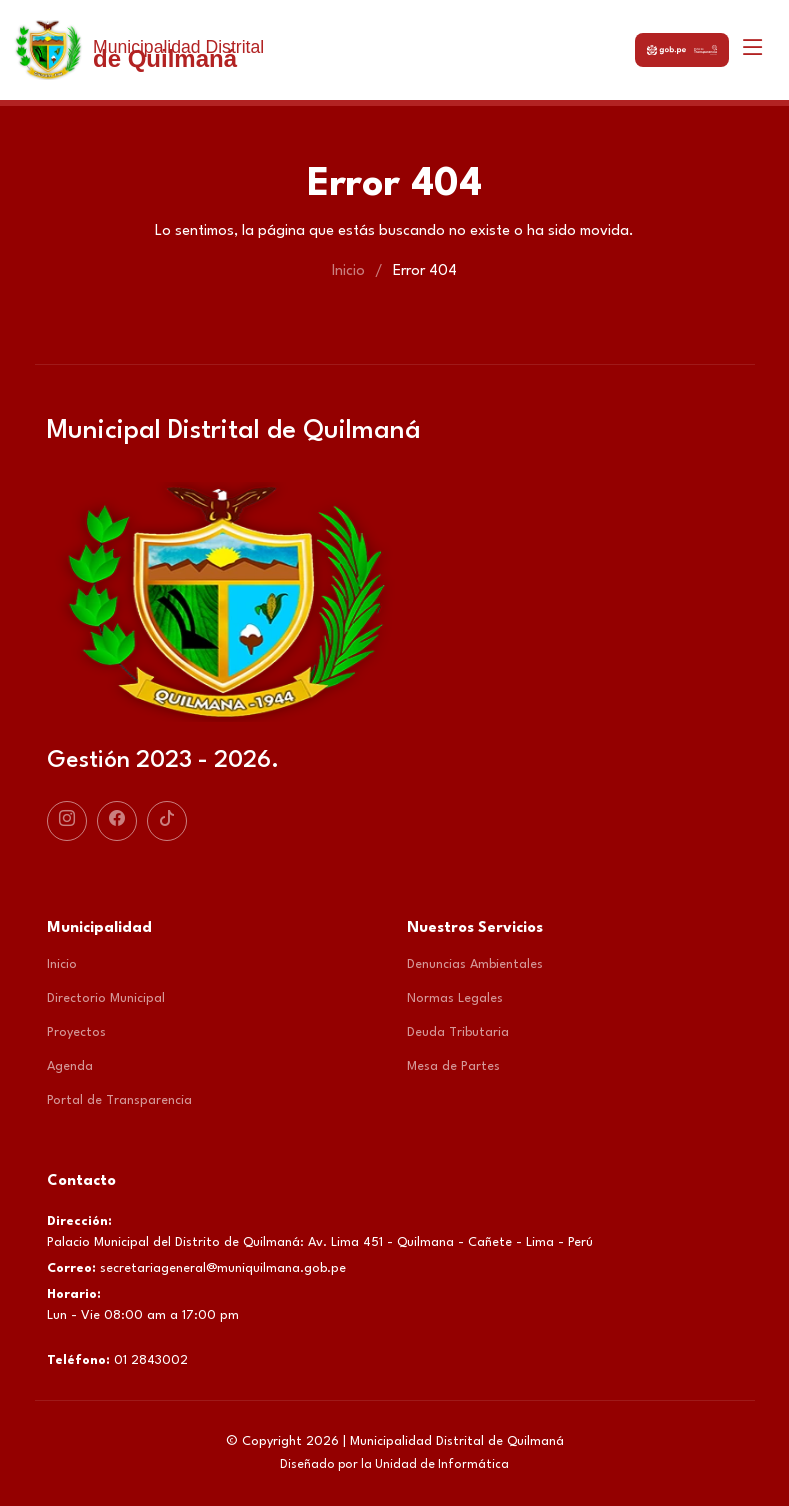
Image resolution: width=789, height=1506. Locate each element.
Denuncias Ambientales (475, 964)
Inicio (348, 271)
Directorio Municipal (106, 998)
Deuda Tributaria (458, 1032)
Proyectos (76, 1032)
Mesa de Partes (453, 1066)
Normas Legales (455, 998)
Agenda (70, 1066)
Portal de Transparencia (119, 1100)
